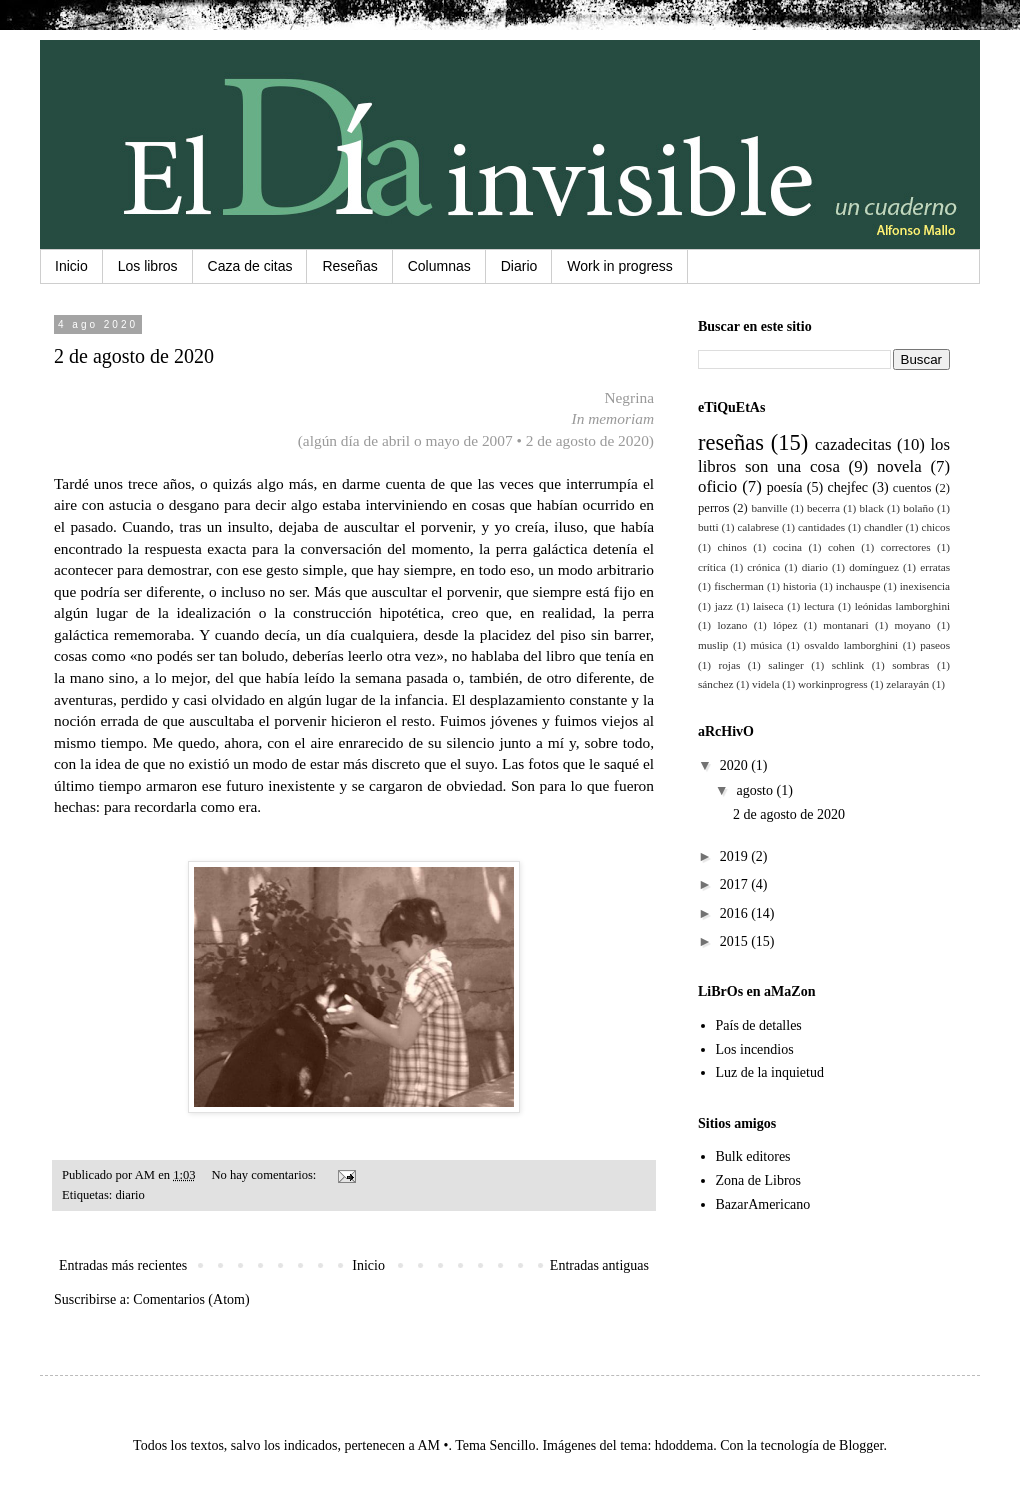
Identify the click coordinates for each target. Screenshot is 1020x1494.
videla (765, 684)
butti (708, 527)
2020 (736, 765)
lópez (785, 625)
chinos (732, 547)
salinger (785, 665)
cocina (787, 547)
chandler (883, 527)
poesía (785, 487)
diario (130, 1195)
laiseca (768, 606)
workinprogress (833, 684)
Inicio (71, 266)
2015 (736, 941)
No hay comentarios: (265, 1175)
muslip (713, 645)
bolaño (918, 508)
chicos (935, 527)
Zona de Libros (759, 1180)
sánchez (715, 684)
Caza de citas (250, 266)
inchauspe (858, 586)
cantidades (821, 527)
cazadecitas (853, 444)
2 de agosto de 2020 (134, 356)
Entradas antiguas (599, 1265)
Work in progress (620, 266)
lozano (732, 625)
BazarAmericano (763, 1204)
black (872, 508)
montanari (845, 625)
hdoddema (684, 1445)
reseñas (731, 442)
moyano (913, 625)
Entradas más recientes (123, 1265)
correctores (906, 547)
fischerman (739, 586)
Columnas (439, 266)
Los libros (148, 266)
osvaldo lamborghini (851, 645)
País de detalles (759, 1025)
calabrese (758, 527)
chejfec (847, 487)
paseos (935, 645)
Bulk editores (753, 1156)
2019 (736, 856)
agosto (756, 790)
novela (899, 466)
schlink (848, 665)
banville (769, 508)
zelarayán (907, 684)
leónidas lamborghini (902, 606)
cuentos (912, 488)
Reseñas (349, 266)
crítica (712, 567)
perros (713, 508)
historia (800, 586)
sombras (910, 665)
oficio (717, 486)
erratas (935, 567)
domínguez (874, 567)
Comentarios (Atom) (191, 1299)
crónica (763, 567)
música (767, 645)
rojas (730, 665)
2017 (736, 884)
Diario (519, 266)
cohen (841, 547)
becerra (823, 508)
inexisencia (925, 586)
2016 (736, 913)
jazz (724, 606)
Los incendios (755, 1049)
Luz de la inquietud (770, 1072)
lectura (819, 606)
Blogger (861, 1445)
